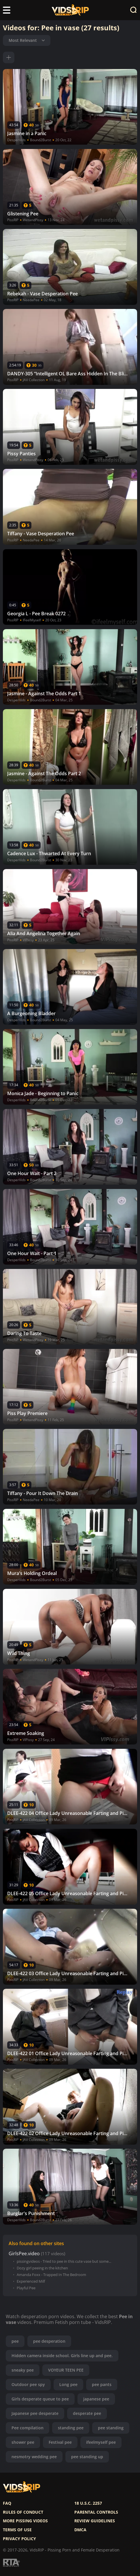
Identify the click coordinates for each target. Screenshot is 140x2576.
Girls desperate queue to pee (40, 2399)
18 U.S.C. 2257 (88, 2503)
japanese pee (96, 2399)
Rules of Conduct (23, 2512)
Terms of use (17, 2529)
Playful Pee (26, 2288)
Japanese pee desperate (35, 2413)
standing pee (71, 2427)
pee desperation (49, 2341)
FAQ (7, 2503)
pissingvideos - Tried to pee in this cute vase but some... (64, 2261)
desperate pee (87, 2413)
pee (15, 2341)
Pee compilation (27, 2427)
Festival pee (60, 2442)
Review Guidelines (94, 2520)
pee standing (111, 2427)
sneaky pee (23, 2370)
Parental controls (96, 2512)
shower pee (23, 2442)
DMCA (80, 2529)
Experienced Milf (31, 2281)
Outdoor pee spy (28, 2384)
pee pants (101, 2384)
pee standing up (87, 2456)
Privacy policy (19, 2538)
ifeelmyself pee (101, 2442)
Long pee (68, 2384)
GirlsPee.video (24, 2254)
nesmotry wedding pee (34, 2456)
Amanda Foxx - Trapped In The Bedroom (51, 2274)
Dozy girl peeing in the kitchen (42, 2268)
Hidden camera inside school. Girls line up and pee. (62, 2355)
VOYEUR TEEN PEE (66, 2370)
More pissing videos (25, 2520)
